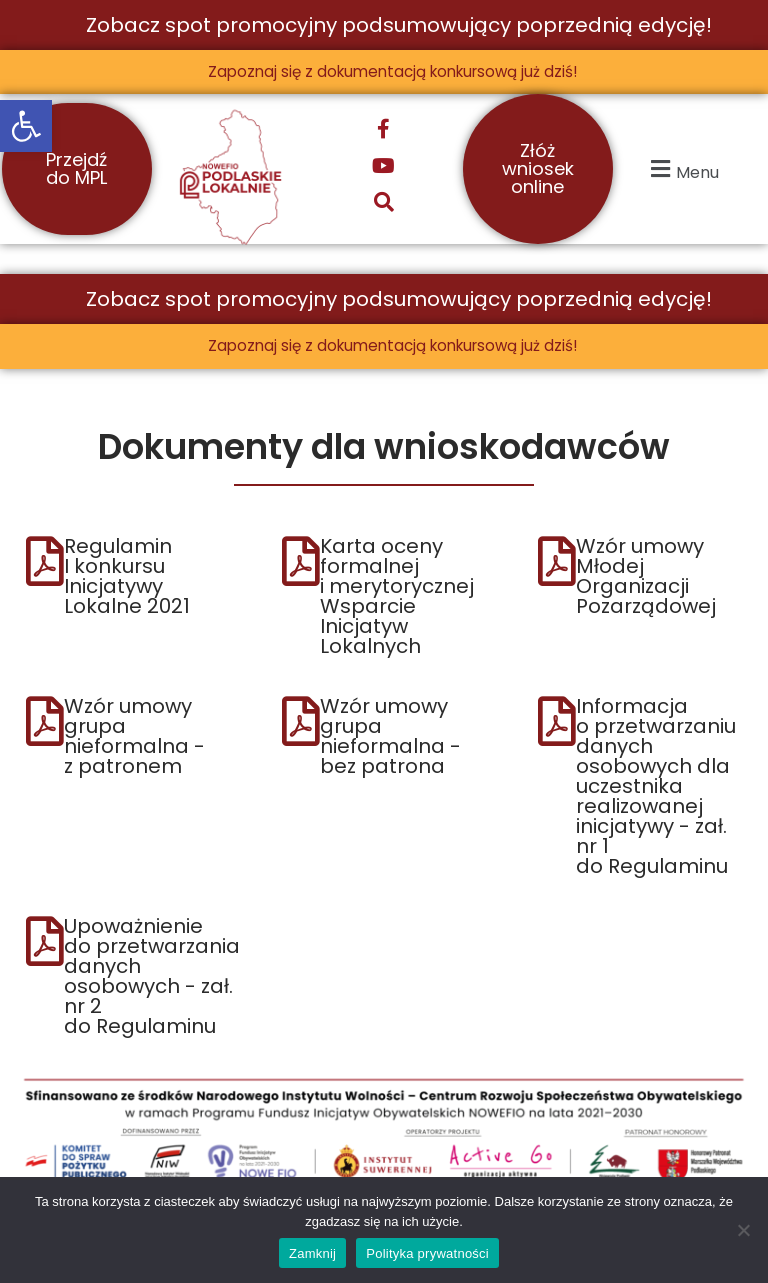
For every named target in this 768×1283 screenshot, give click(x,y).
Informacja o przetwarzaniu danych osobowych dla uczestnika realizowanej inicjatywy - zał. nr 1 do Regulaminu (656, 788)
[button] (26, 126)
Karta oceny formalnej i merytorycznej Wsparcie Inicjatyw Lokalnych (397, 598)
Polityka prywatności (427, 1253)
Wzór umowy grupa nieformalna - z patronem (134, 738)
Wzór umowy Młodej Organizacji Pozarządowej (646, 578)
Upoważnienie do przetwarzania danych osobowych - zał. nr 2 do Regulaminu (152, 978)
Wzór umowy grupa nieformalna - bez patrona (390, 738)
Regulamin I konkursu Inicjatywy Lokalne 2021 (127, 578)
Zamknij (312, 1253)
